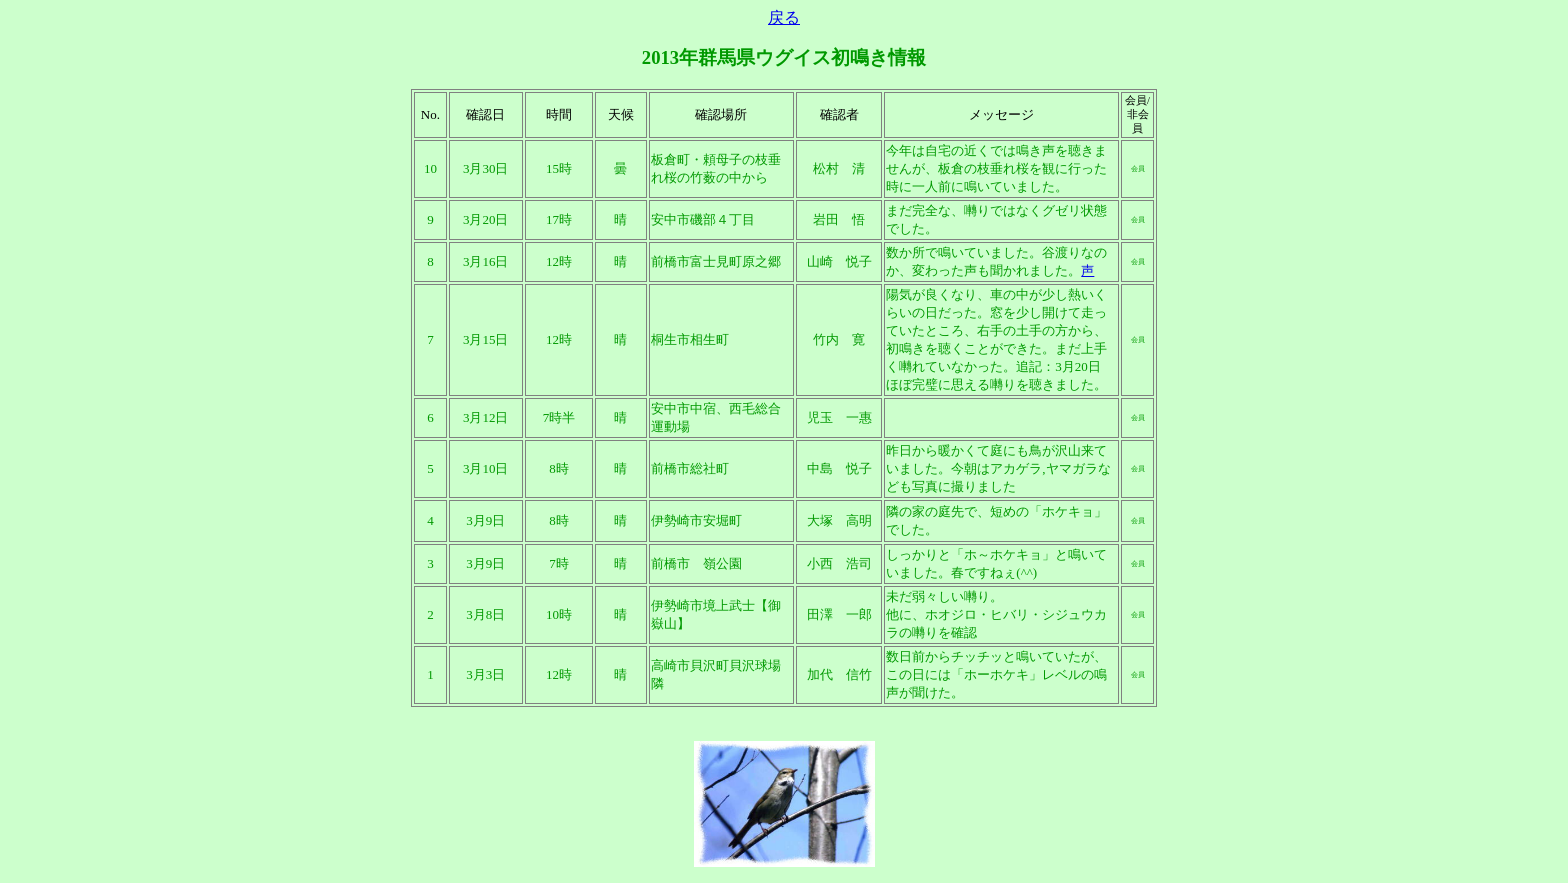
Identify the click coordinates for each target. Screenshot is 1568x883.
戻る (784, 17)
